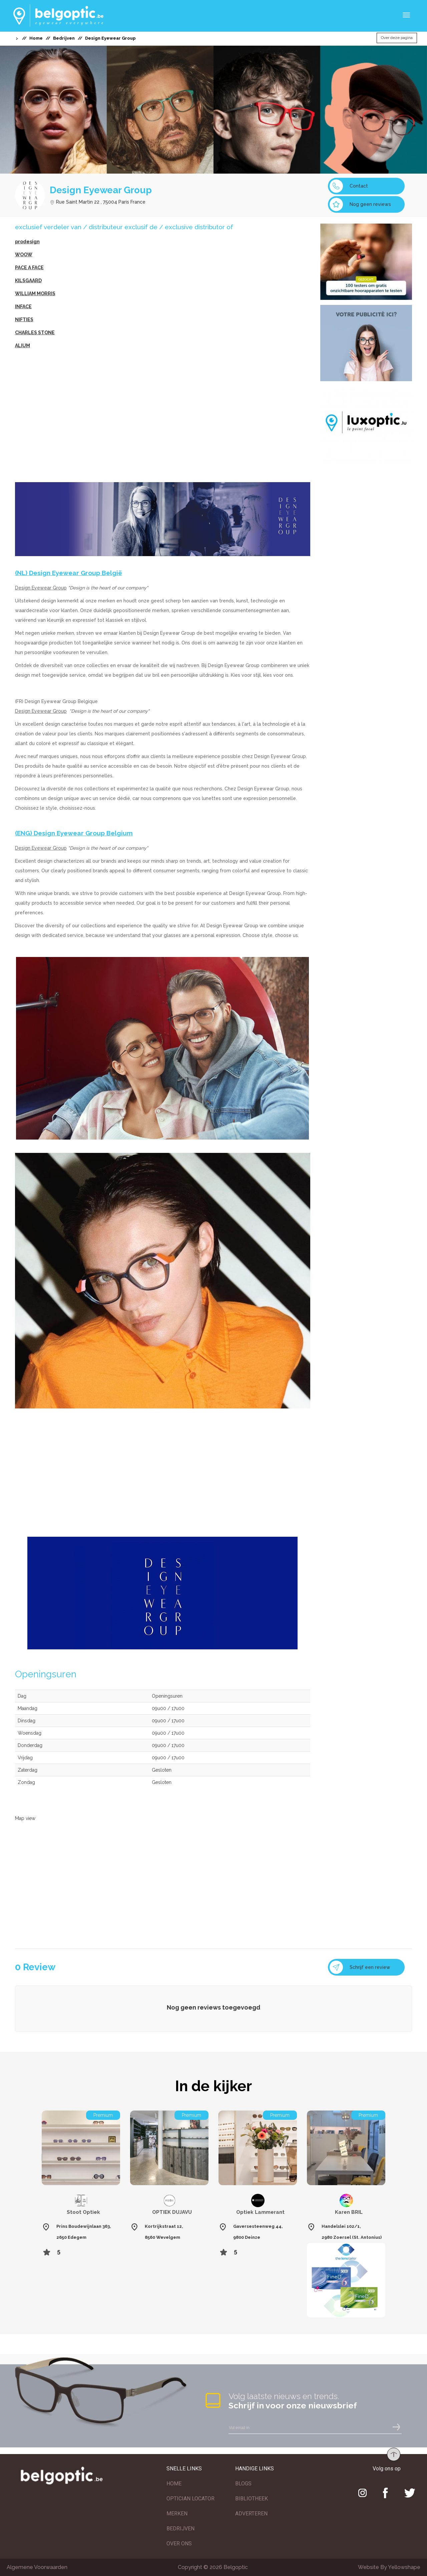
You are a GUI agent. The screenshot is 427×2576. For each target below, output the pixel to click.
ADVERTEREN (251, 2513)
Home (36, 38)
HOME (173, 2483)
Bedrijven (64, 38)
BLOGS (243, 2483)
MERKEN (176, 2513)
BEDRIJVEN (180, 2528)
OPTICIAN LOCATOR (190, 2498)
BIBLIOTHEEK (251, 2498)
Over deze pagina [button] (397, 38)
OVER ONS (179, 2543)
